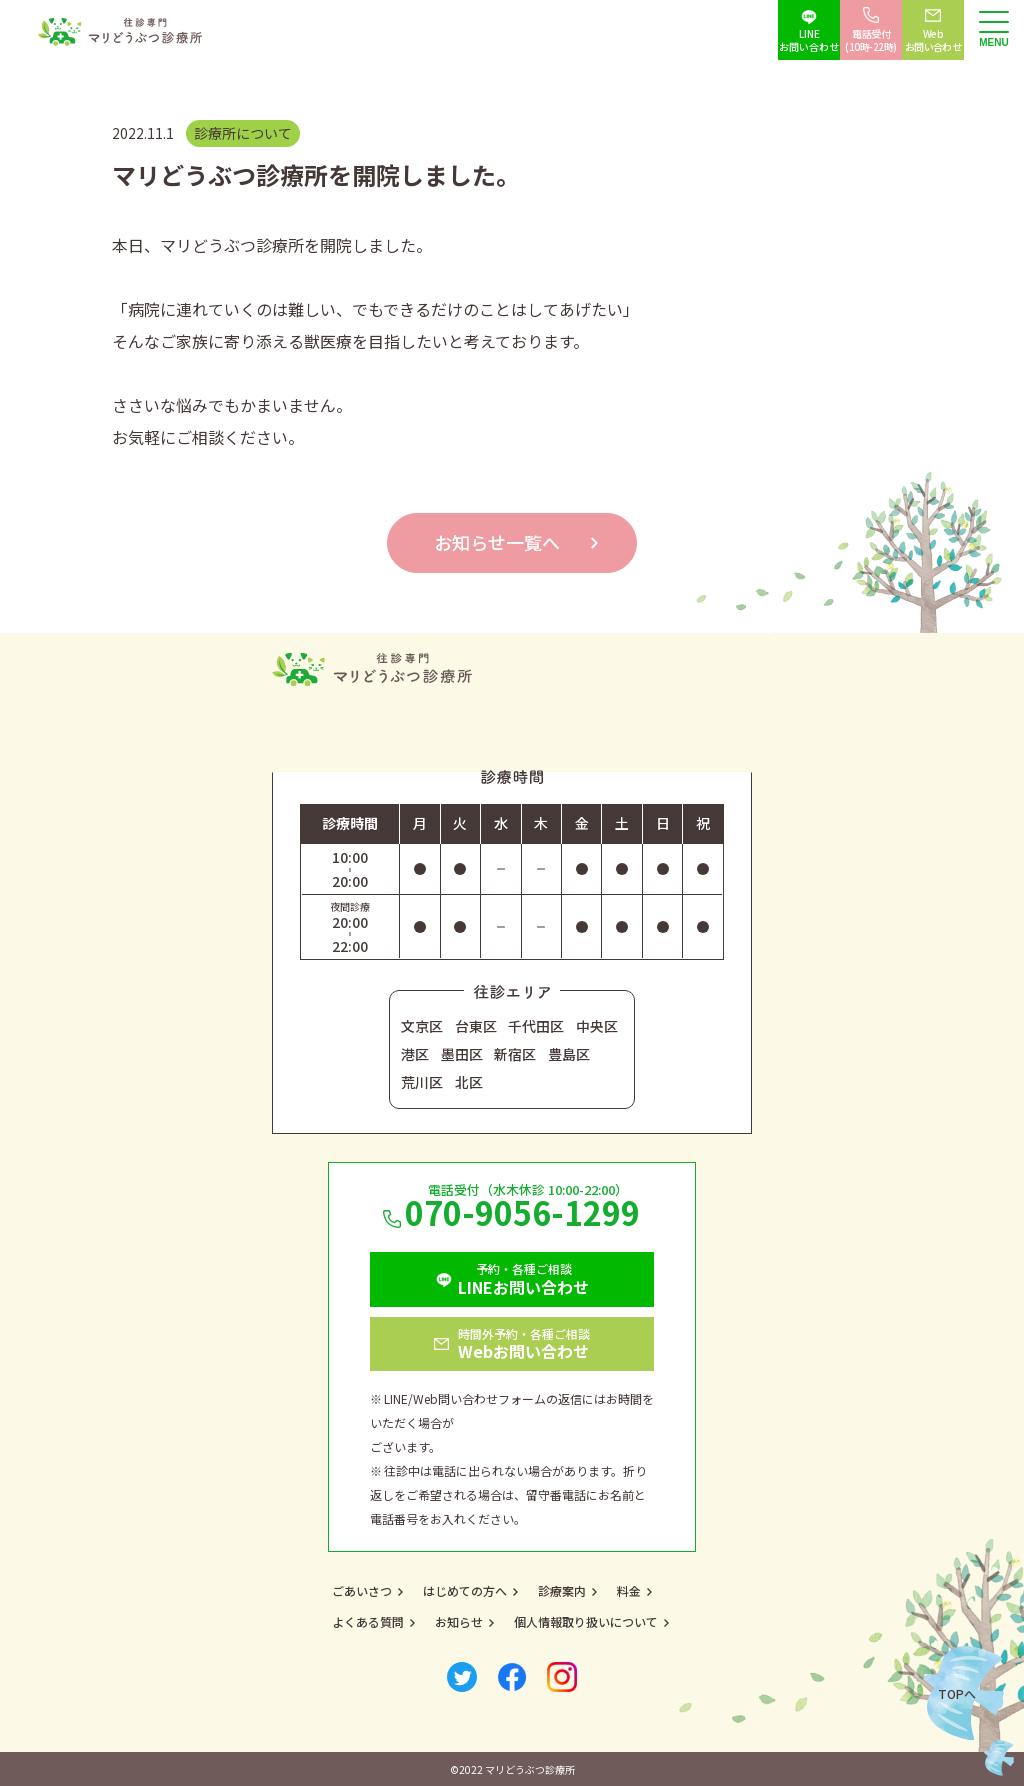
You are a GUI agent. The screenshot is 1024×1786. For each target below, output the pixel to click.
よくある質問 (368, 1621)
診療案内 (562, 1590)
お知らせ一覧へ (497, 542)
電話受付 (871, 40)
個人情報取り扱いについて (586, 1621)
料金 (629, 1590)
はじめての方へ (465, 1590)
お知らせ (459, 1621)
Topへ (957, 1693)
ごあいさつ (362, 1590)
